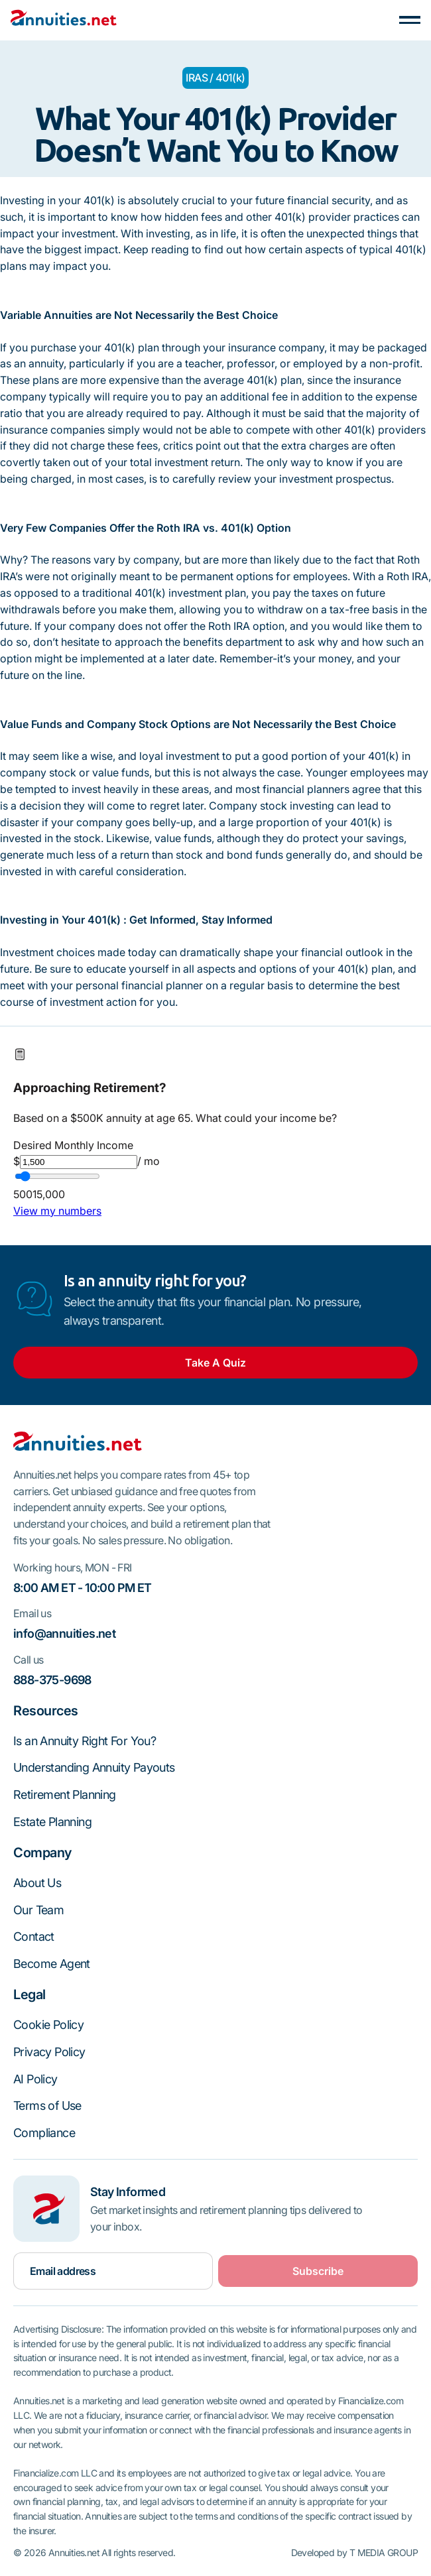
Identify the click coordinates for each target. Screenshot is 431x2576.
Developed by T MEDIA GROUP (354, 2553)
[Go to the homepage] (77, 1444)
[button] (409, 20)
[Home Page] (64, 20)
